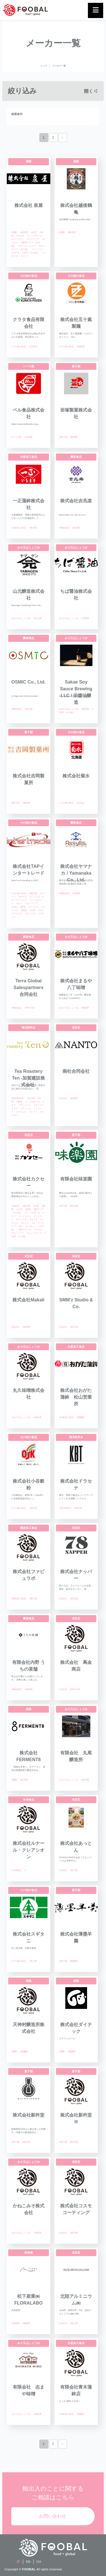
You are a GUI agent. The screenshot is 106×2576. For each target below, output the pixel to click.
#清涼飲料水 (17, 1098)
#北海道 (28, 437)
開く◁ (91, 91)
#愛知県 (85, 1008)
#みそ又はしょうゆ (21, 618)
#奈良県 (24, 232)
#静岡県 (85, 709)
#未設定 (63, 1098)
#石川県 (30, 1098)
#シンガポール (34, 236)
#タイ (19, 903)
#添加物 (15, 2323)
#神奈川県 (29, 1008)
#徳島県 (37, 2233)
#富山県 (37, 618)
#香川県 (85, 1780)
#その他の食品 (18, 346)
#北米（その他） (30, 252)
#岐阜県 (26, 2142)
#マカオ (20, 236)
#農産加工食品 (18, 1598)
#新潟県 (71, 232)
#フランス (21, 1112)
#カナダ (15, 252)
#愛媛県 (81, 1417)
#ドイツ (25, 256)
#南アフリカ (25, 1229)
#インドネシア (34, 1233)
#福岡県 (26, 803)
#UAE (14, 907)
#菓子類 (63, 437)
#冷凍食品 (16, 1870)
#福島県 (81, 346)
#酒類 (14, 232)
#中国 (36, 1206)
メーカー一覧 (59, 66)
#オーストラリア (27, 246)
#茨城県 (76, 893)
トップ (43, 66)
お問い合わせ (52, 2516)
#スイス (25, 1223)
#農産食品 (64, 528)
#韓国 (24, 910)
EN (28, 2561)
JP (18, 2561)
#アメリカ (37, 249)
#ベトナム (34, 907)
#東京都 (28, 709)
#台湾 (33, 232)
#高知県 (33, 1508)
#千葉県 (85, 618)
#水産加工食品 (18, 528)
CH (38, 2561)
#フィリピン (17, 239)
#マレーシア (33, 239)
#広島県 (33, 346)
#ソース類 (16, 437)
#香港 (23, 907)
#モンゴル (30, 913)
